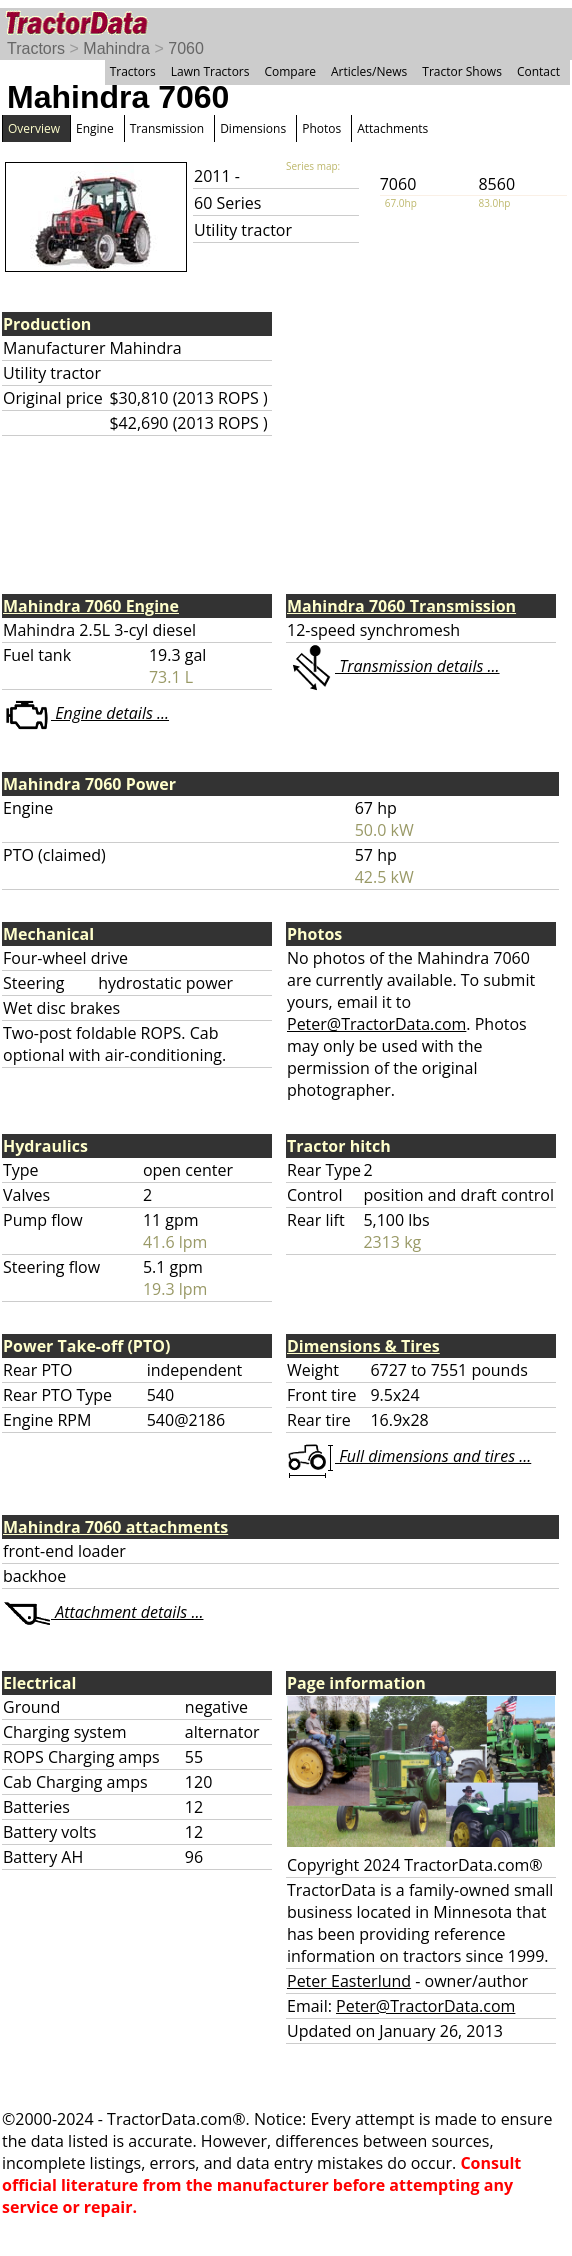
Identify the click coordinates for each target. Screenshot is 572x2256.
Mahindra (116, 48)
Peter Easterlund (349, 1981)
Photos (321, 128)
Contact (538, 71)
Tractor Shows (462, 71)
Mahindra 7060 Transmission (401, 606)
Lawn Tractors (210, 71)
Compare (290, 71)
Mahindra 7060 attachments (115, 1527)
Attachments (392, 128)
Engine (95, 128)
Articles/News (369, 71)
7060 (186, 48)
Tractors (36, 48)
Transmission (167, 128)
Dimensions (253, 128)
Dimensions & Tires (363, 1346)
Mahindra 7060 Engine (91, 606)
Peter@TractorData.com (376, 1024)
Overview (34, 128)
